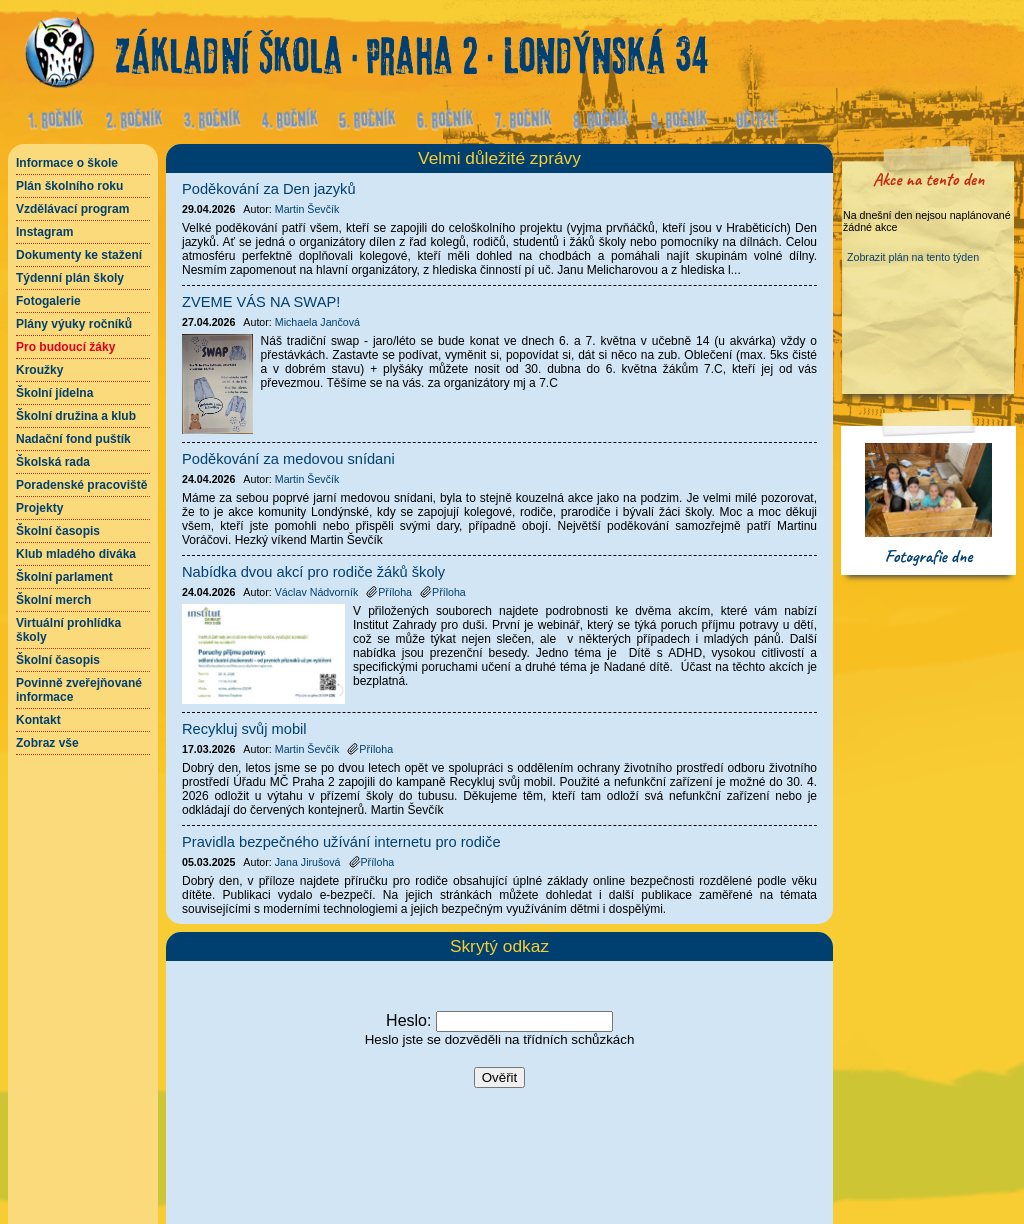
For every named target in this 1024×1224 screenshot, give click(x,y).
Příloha (389, 592)
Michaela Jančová (317, 322)
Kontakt (38, 720)
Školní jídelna (54, 393)
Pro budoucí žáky (65, 347)
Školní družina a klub (76, 416)
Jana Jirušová (308, 862)
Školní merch (53, 600)
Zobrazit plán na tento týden (913, 257)
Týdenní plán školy (70, 278)
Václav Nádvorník (317, 592)
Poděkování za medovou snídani (288, 459)
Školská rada (53, 462)
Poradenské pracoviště (81, 485)
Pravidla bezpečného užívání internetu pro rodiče (341, 842)
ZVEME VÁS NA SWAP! (261, 302)
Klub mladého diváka (76, 554)
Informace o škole (67, 163)
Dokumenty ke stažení (79, 255)
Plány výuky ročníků (74, 324)
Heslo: (408, 1020)
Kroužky (39, 370)
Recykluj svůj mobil (244, 729)
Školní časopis (58, 531)
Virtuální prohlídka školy (68, 630)
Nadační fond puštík (73, 439)
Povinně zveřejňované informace (79, 690)
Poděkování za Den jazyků (269, 189)
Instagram (44, 232)
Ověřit (500, 1077)
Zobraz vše (47, 743)
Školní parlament (64, 577)
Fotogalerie (48, 301)
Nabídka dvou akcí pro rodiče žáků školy (313, 572)
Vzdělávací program (72, 209)
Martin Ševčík (307, 209)
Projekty (39, 508)
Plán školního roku (69, 186)
